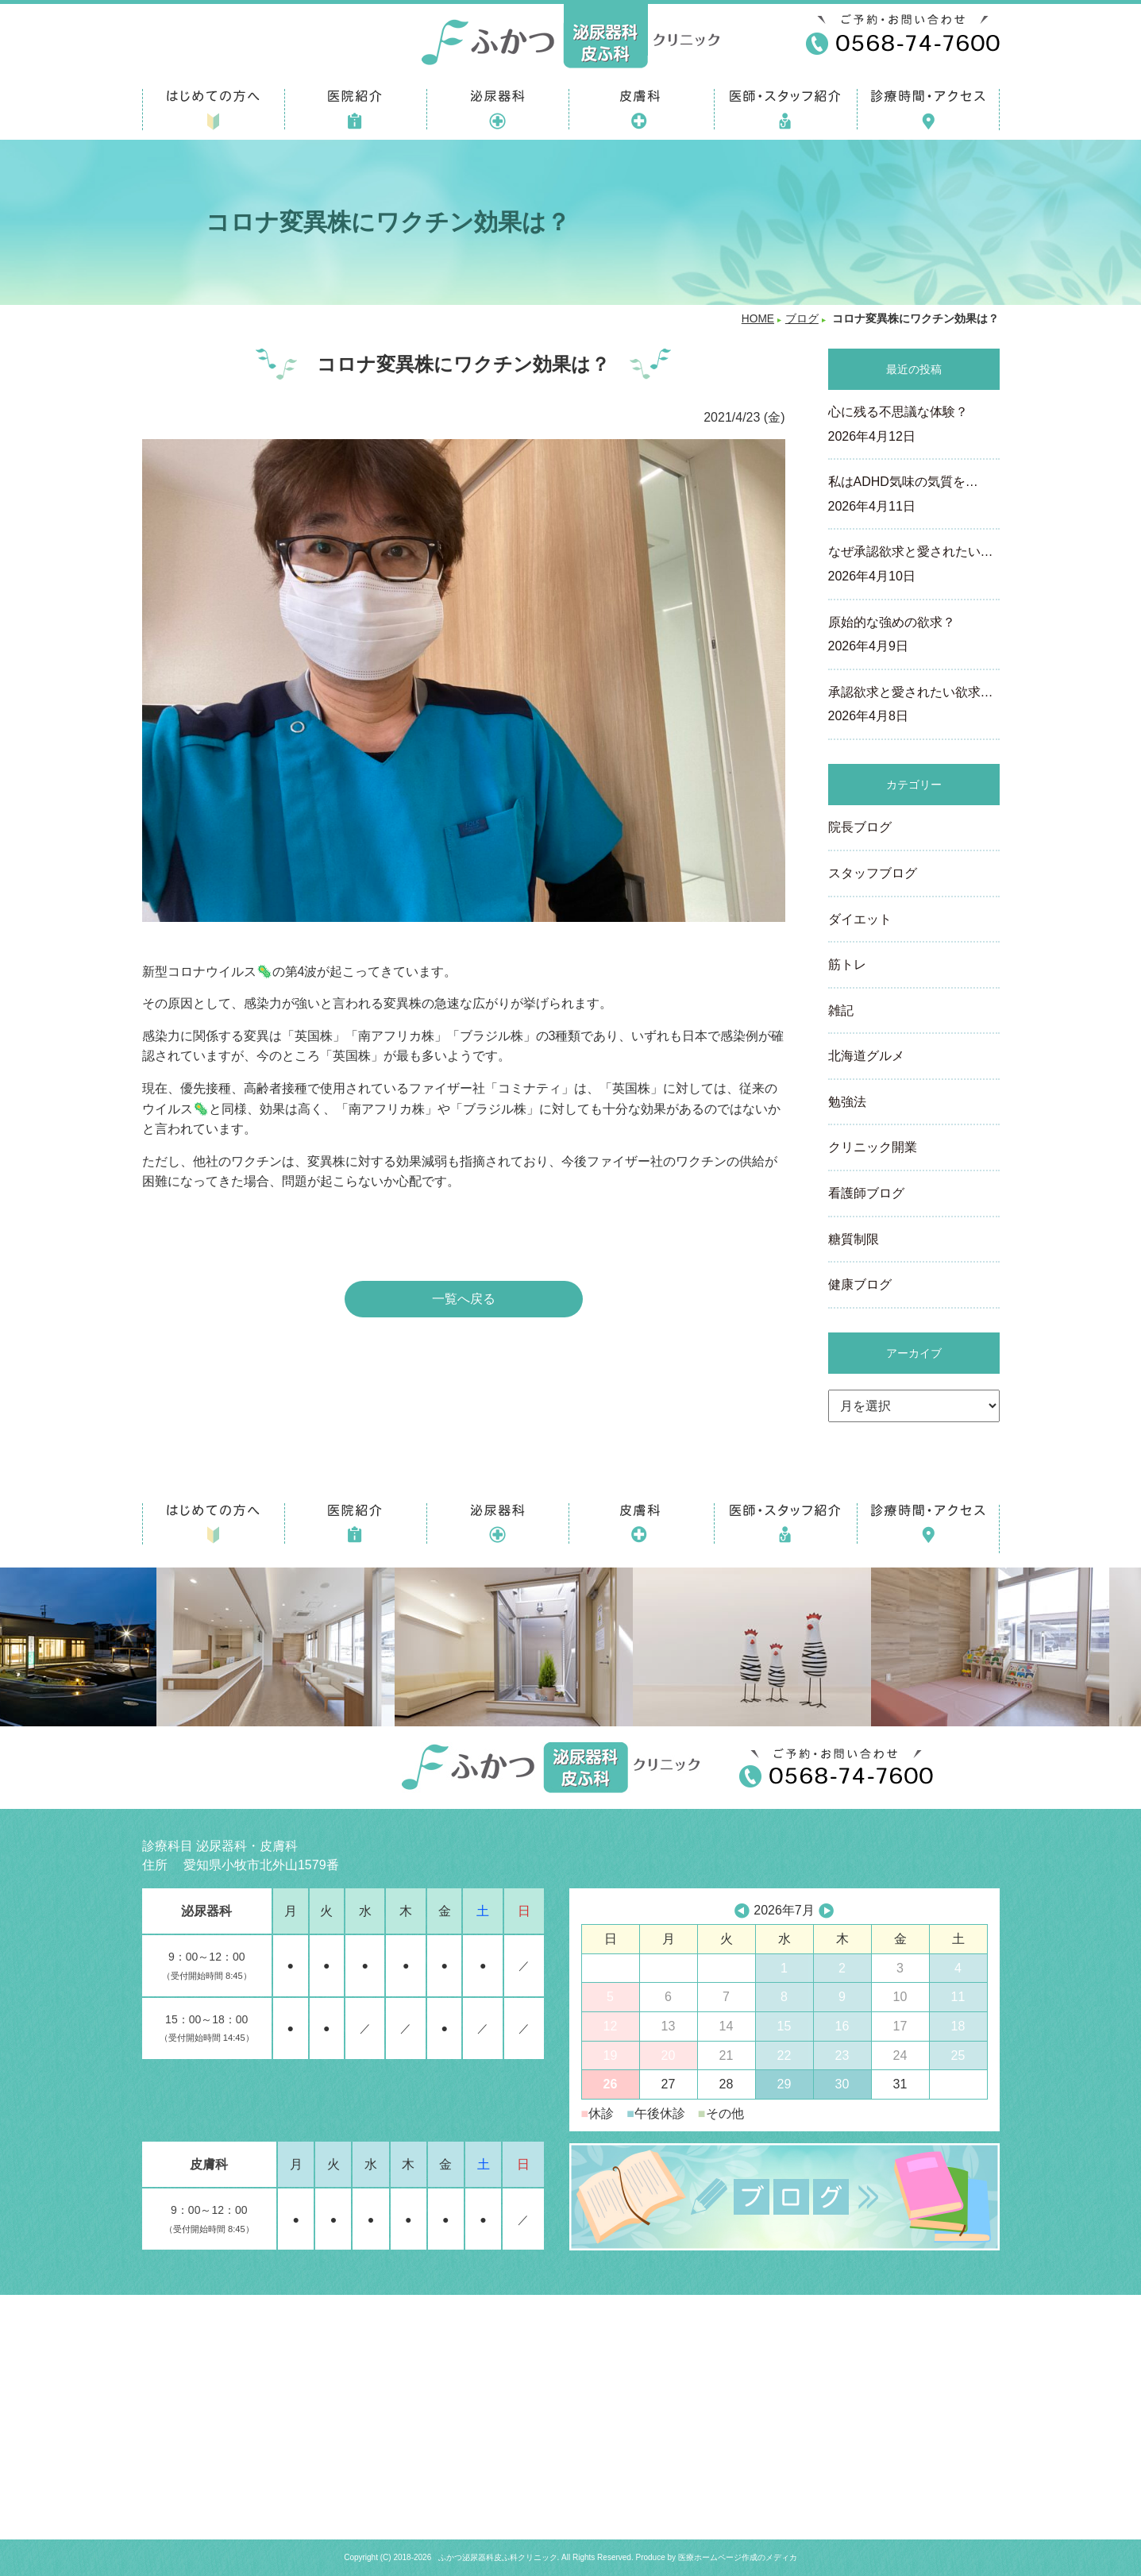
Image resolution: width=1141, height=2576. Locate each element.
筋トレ (847, 964)
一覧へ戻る (463, 1298)
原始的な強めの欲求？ (914, 636)
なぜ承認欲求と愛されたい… (914, 565)
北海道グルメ (866, 1055)
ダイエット (860, 919)
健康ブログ (860, 1284)
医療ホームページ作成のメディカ (737, 2557)
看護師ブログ (866, 1193)
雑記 (841, 1010)
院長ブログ (860, 827)
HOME (758, 319)
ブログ (802, 319)
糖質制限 (853, 1239)
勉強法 (847, 1102)
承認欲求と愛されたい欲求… (914, 706)
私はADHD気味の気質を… (914, 495)
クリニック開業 (872, 1147)
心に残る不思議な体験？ (914, 425)
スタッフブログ (872, 873)
